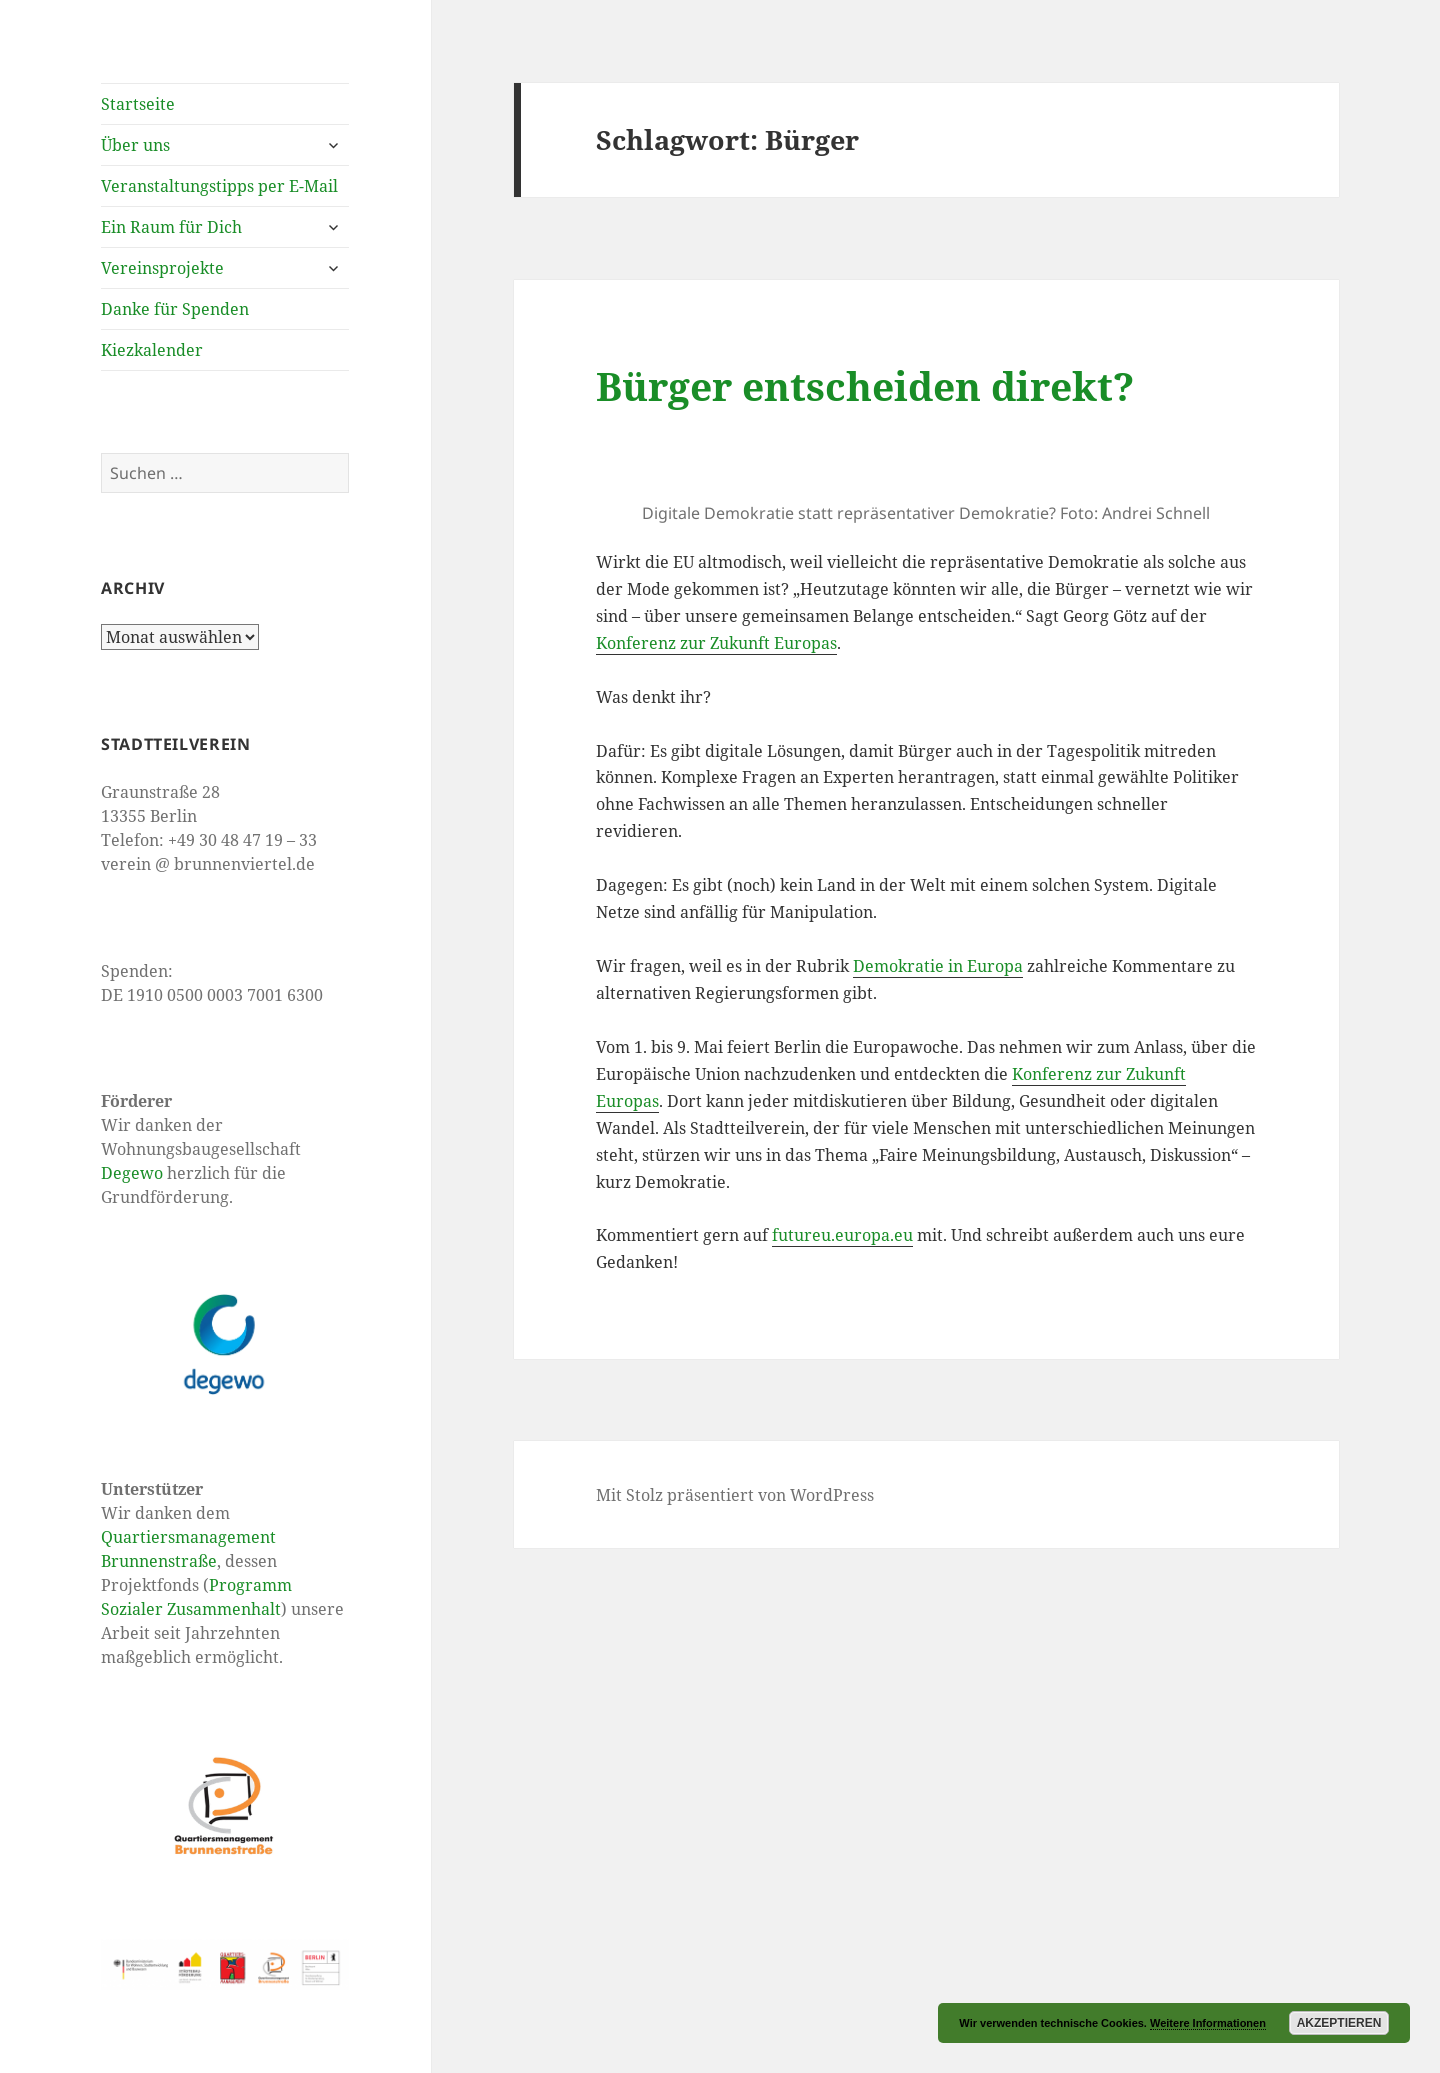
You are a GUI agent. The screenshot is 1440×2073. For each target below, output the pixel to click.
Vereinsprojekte (162, 268)
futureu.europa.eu (842, 1235)
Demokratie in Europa (938, 966)
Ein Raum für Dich (171, 227)
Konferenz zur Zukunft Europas (716, 643)
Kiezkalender (152, 350)
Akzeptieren (1339, 2023)
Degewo (132, 1173)
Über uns (135, 145)
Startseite (138, 104)
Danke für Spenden (175, 309)
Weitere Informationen (1208, 2023)
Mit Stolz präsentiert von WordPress (735, 1495)
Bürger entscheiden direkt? (865, 385)
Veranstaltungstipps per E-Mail (219, 186)
